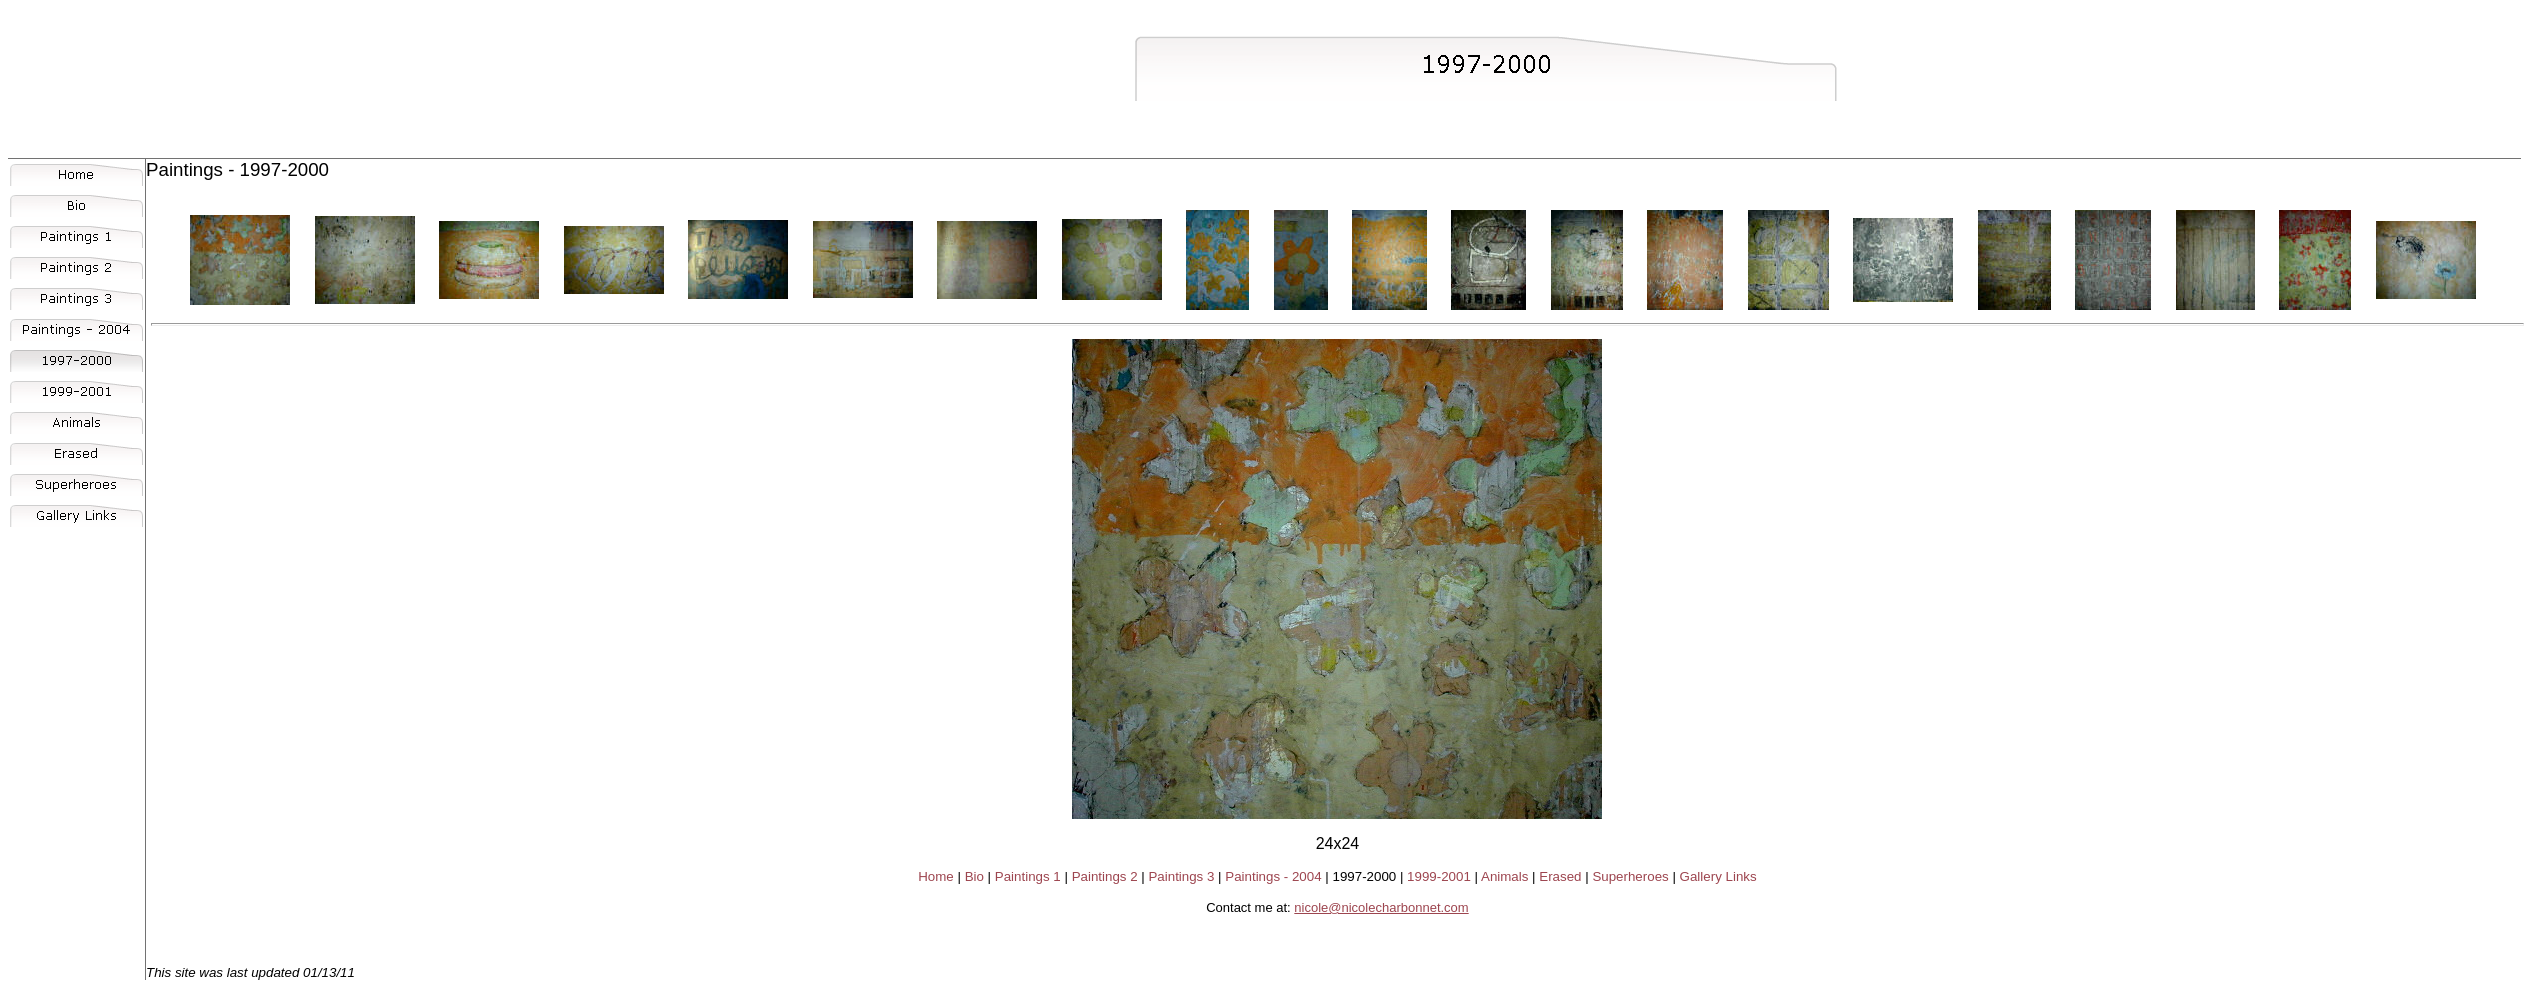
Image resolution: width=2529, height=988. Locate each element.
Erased (1560, 876)
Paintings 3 (1181, 876)
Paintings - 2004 (1273, 876)
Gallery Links (1718, 876)
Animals (1504, 876)
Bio (974, 876)
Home (936, 876)
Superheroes (1630, 876)
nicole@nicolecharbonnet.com (1381, 907)
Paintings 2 (1105, 876)
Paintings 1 (1028, 876)
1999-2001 (1439, 876)
